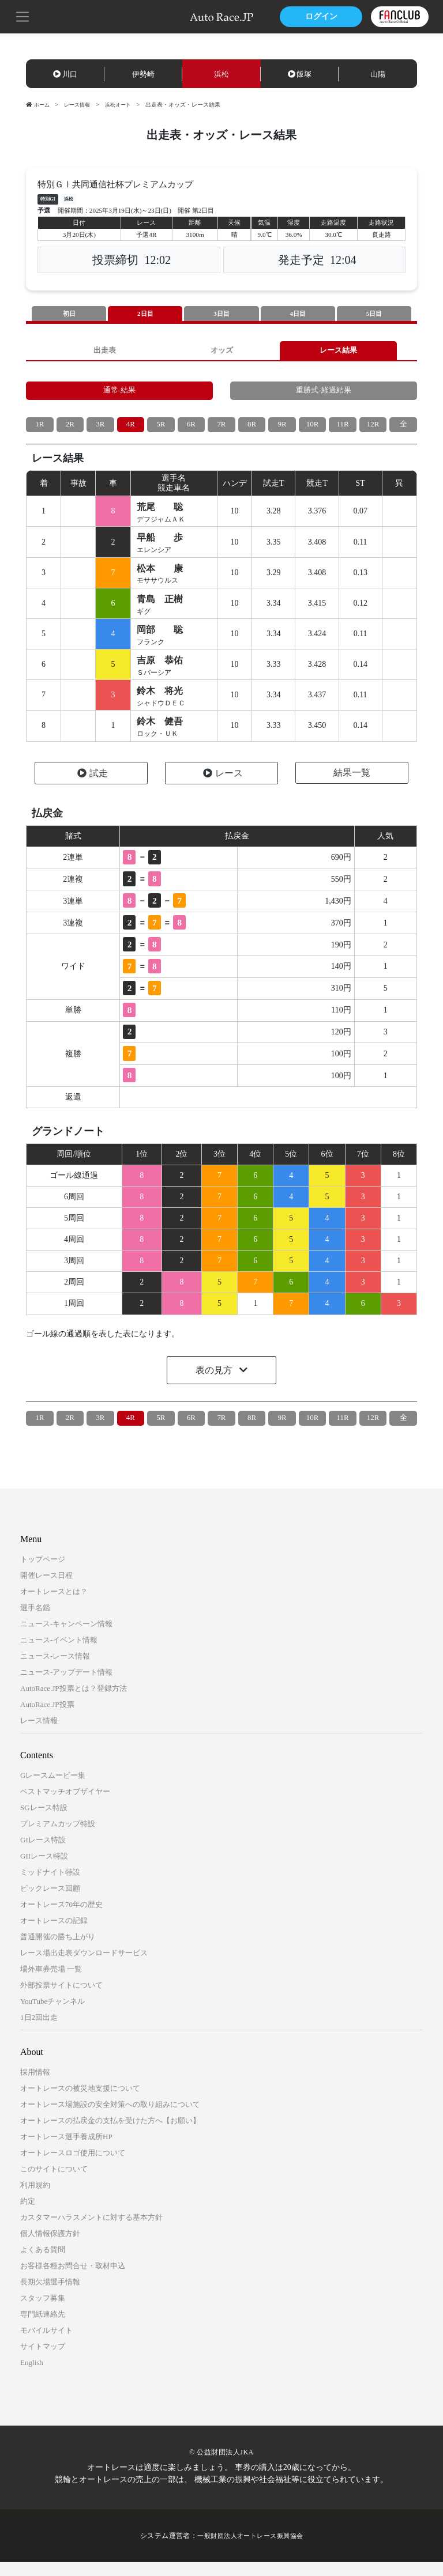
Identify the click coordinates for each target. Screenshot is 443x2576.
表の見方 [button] (215, 1384)
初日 (69, 314)
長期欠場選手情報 (50, 2295)
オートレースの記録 (54, 1934)
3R (100, 429)
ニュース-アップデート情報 (66, 1686)
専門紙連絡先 (42, 2328)
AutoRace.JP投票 (47, 1718)
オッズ (221, 352)
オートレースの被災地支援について (80, 2102)
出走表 (104, 352)
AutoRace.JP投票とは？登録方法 (73, 1702)
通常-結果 (119, 394)
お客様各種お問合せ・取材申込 (72, 2279)
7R (221, 429)
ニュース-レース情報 (55, 1669)
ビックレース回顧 (50, 1902)
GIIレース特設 (44, 1869)
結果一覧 (351, 786)
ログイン (319, 16)
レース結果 (338, 352)
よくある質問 (42, 2263)
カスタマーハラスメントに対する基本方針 (91, 2231)
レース (223, 787)
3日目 (221, 314)
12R (373, 429)
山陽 (377, 74)
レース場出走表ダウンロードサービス (84, 1966)
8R (251, 429)
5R (161, 429)
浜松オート (124, 104)
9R (282, 429)
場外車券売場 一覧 (51, 1982)
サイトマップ (42, 2360)
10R (312, 429)
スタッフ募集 (42, 2311)
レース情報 (80, 104)
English (31, 2376)
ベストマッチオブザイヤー (65, 1805)
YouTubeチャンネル (52, 2015)
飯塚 (300, 74)
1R (39, 429)
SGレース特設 (43, 1821)
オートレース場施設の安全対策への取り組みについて (110, 2118)
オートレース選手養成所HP (66, 2150)
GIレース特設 (43, 1853)
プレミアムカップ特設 (57, 1837)
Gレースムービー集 (52, 1789)
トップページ (42, 1573)
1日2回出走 (39, 2031)
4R (130, 429)
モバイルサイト (46, 2344)
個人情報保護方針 (50, 2247)
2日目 (145, 314)
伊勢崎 (143, 74)
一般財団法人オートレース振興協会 (250, 2549)
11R (343, 429)
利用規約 (35, 2198)
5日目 (373, 314)
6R (191, 429)
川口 (65, 74)
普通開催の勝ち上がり (57, 1950)
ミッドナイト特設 (50, 1886)
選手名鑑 (35, 1621)
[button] (23, 15)
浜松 (221, 74)
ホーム (38, 104)
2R (69, 429)
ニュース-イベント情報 (58, 1653)
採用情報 (35, 2086)
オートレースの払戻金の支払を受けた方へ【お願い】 (110, 2134)
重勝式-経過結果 (324, 394)
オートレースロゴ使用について (72, 2166)
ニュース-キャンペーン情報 (66, 1637)
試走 (92, 787)
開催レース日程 (46, 1589)
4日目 (297, 314)
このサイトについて (54, 2182)
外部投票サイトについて (61, 1999)
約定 (27, 2215)
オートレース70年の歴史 (61, 1918)
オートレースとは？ (54, 1605)
